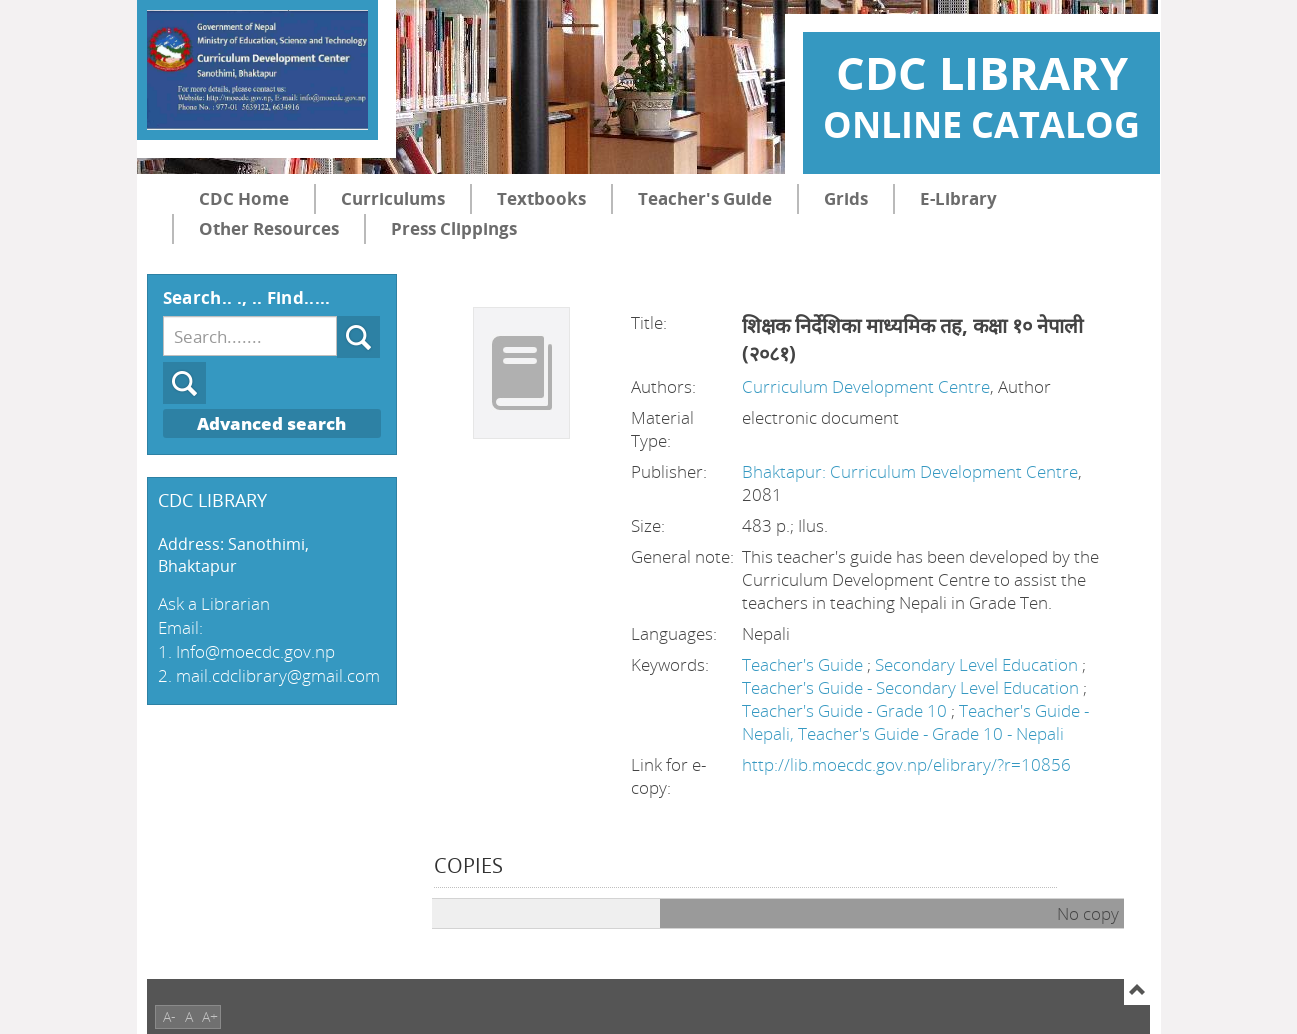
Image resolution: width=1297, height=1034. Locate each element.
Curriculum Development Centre (866, 386)
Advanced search (271, 423)
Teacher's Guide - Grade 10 (846, 710)
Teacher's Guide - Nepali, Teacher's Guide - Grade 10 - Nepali (915, 722)
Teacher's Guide (705, 198)
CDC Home (244, 198)
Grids (846, 198)
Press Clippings (454, 228)
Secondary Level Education (978, 664)
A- (169, 1016)
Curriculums (393, 198)
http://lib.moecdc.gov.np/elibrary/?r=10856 (906, 764)
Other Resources (269, 228)
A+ (210, 1016)
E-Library (958, 198)
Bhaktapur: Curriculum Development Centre (910, 471)
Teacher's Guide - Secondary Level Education (912, 687)
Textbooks (541, 198)
